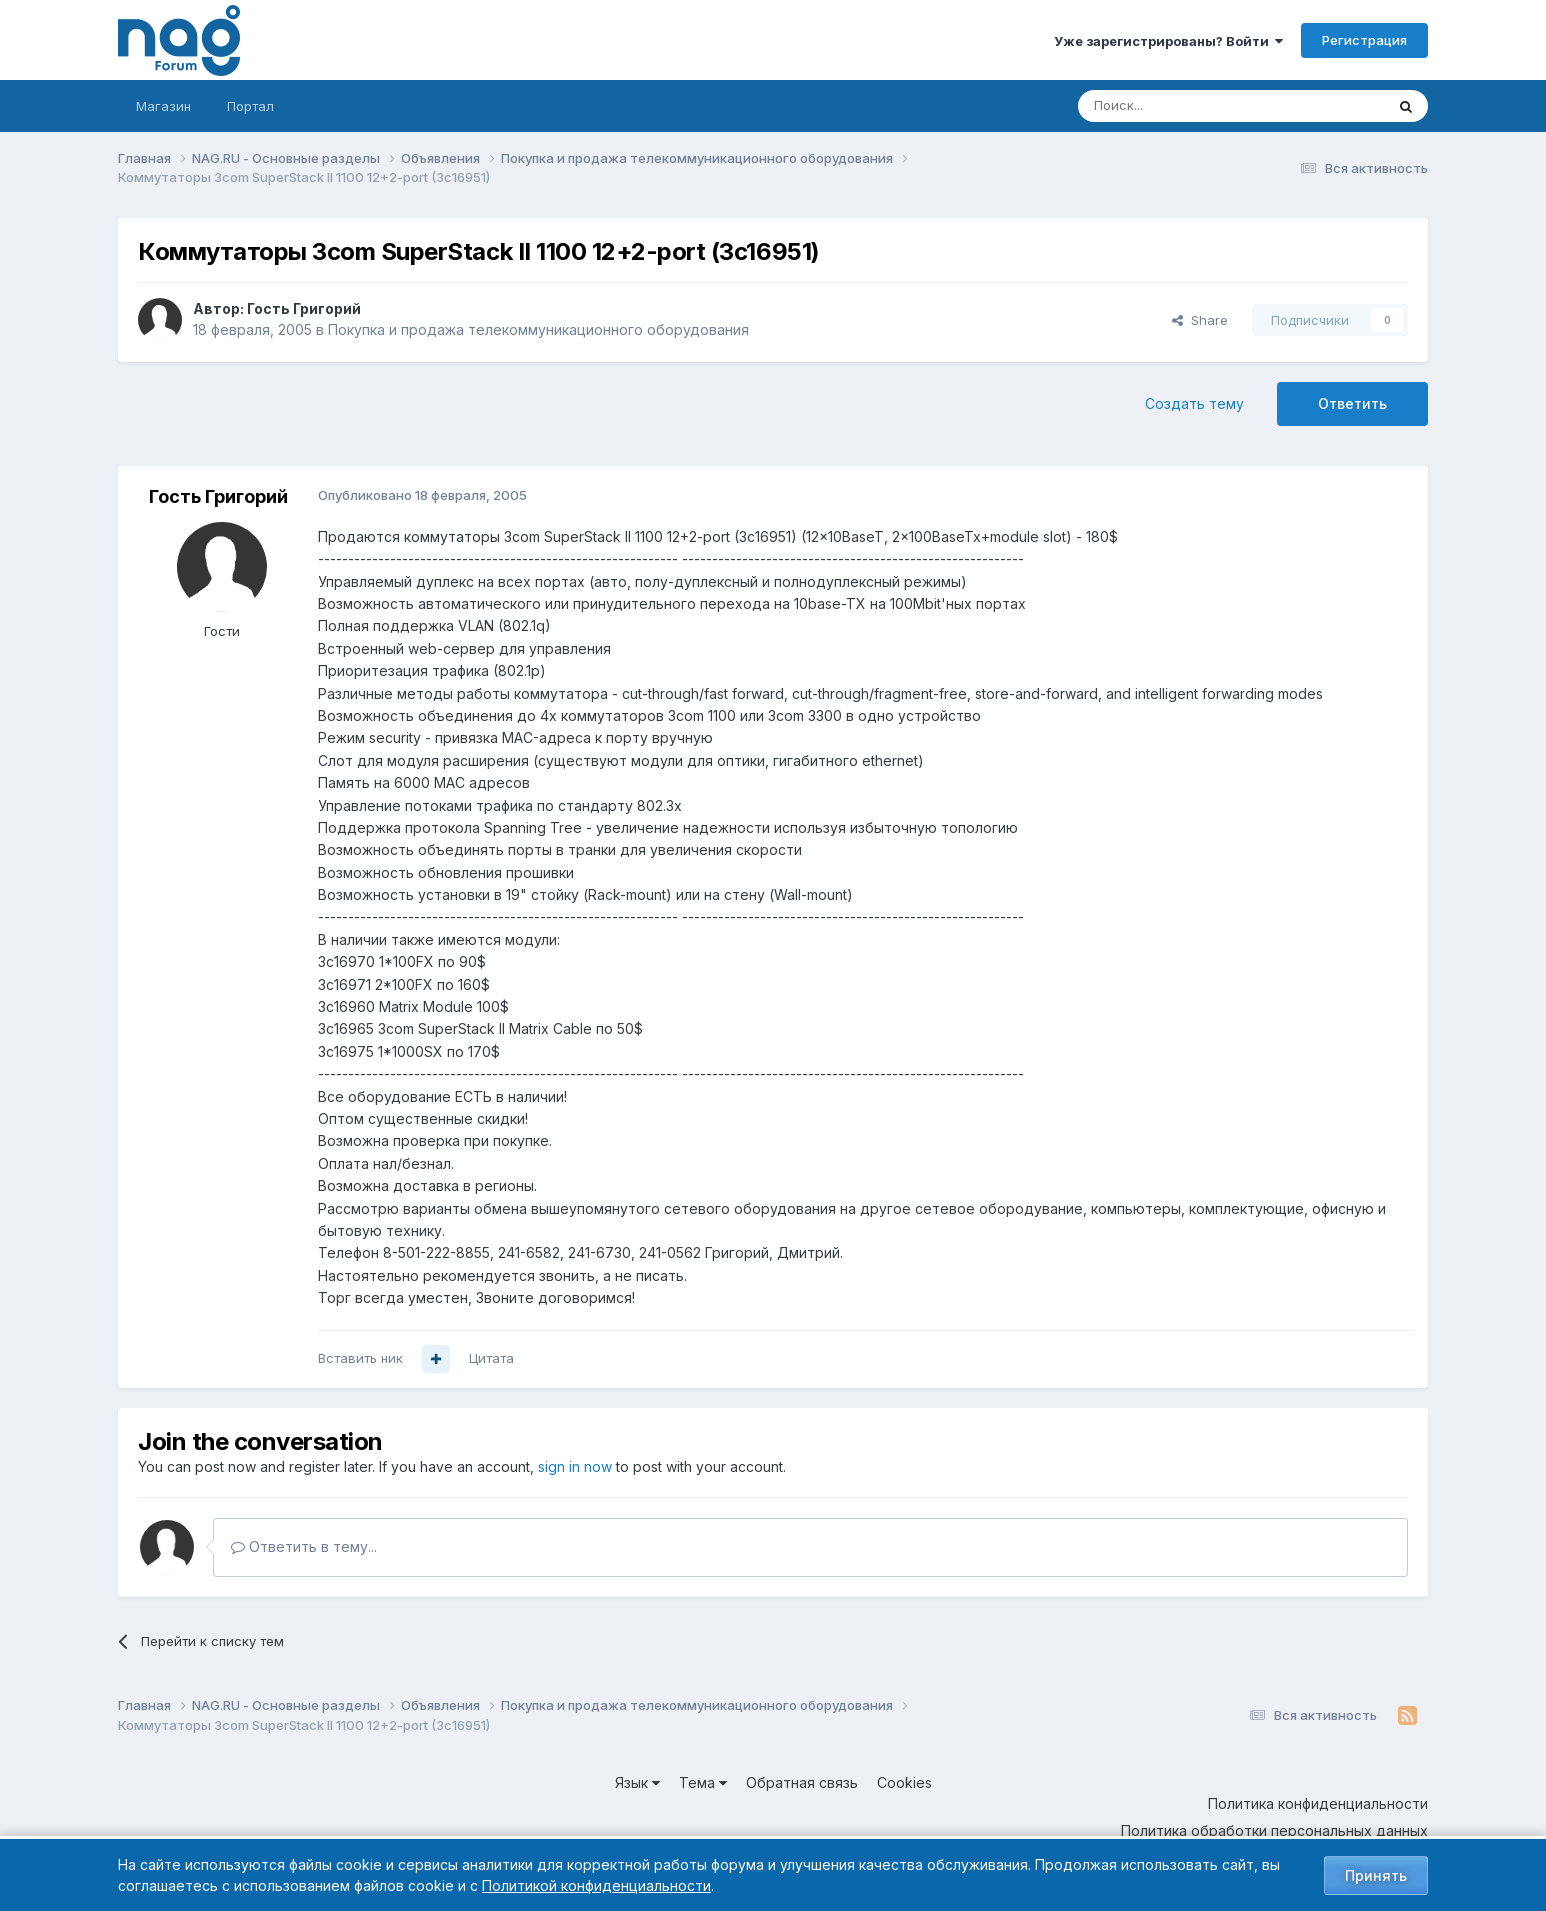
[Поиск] (1176, 106)
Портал (250, 106)
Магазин (163, 106)
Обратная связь (802, 1782)
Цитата (491, 1358)
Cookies (904, 1782)
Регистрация (1364, 40)
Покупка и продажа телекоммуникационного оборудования (538, 329)
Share (1200, 320)
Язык (637, 1782)
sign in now (575, 1466)
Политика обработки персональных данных (1274, 1830)
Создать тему (1194, 403)
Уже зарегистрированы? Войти (1168, 41)
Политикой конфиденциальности (596, 1885)
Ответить (1352, 403)
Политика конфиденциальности (1318, 1803)
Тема (703, 1782)
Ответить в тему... (304, 1546)
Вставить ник (360, 1358)
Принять (1376, 1875)
